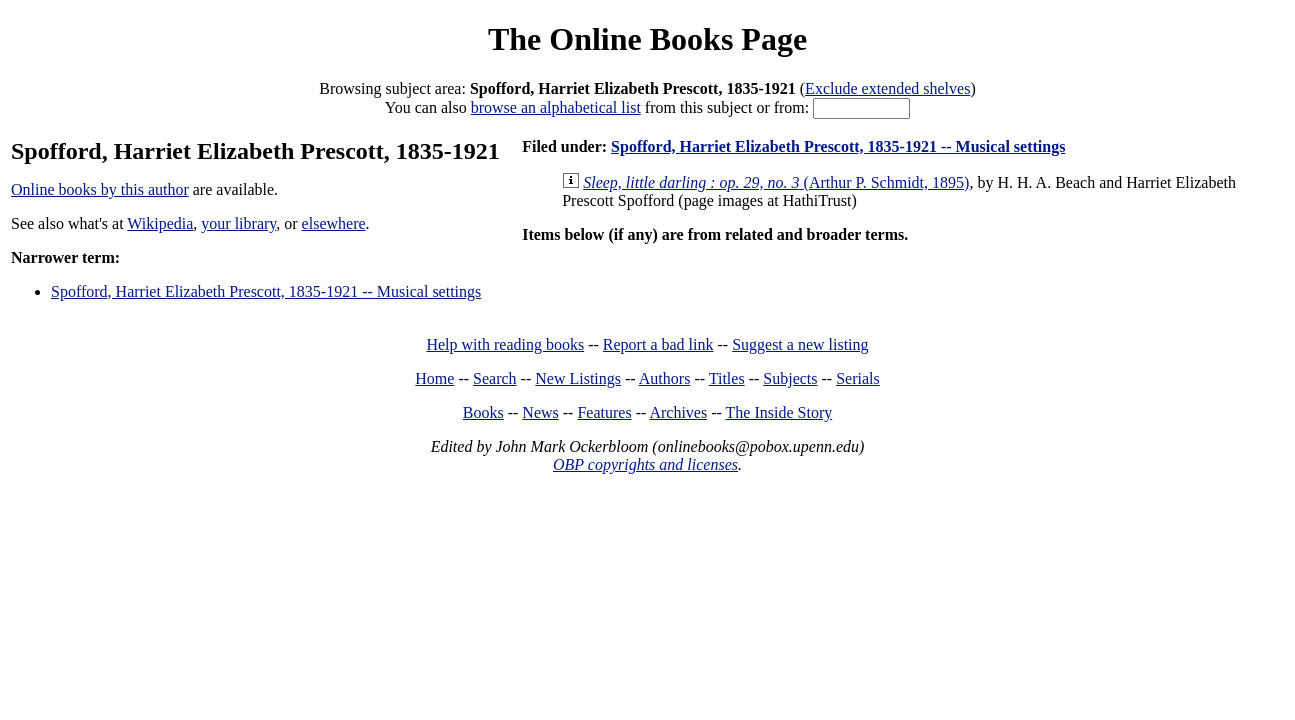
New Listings (578, 378)
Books (483, 412)
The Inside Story (779, 412)
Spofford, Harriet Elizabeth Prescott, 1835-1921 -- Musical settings (266, 291)
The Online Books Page (647, 39)
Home (434, 378)
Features (604, 412)
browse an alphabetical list (556, 107)
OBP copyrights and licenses (645, 464)
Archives (678, 412)
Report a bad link (658, 344)
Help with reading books (505, 344)
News (540, 412)
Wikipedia (160, 223)
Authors (665, 378)
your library (238, 223)
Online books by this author (100, 189)
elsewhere (334, 223)
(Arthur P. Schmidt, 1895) (776, 182)
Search (495, 378)
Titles (727, 378)
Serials (858, 378)
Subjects (790, 378)
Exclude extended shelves (887, 88)
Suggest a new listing (800, 344)
